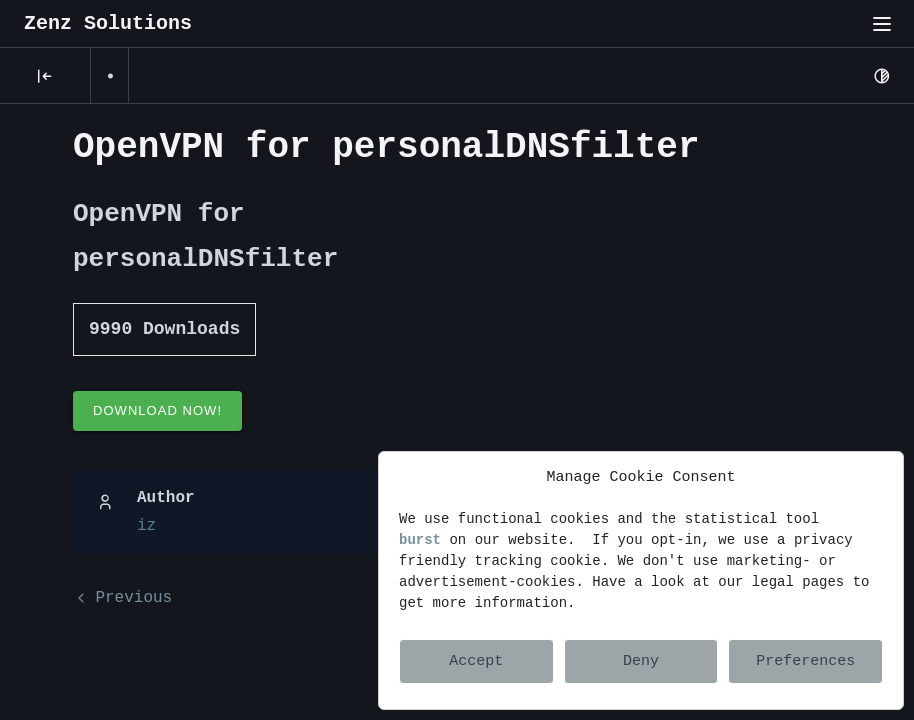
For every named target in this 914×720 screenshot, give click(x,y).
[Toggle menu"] (882, 24)
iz (146, 526)
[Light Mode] (882, 76)
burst (420, 540)
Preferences (805, 661)
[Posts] (45, 76)
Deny (641, 661)
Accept (476, 661)
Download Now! (157, 410)
